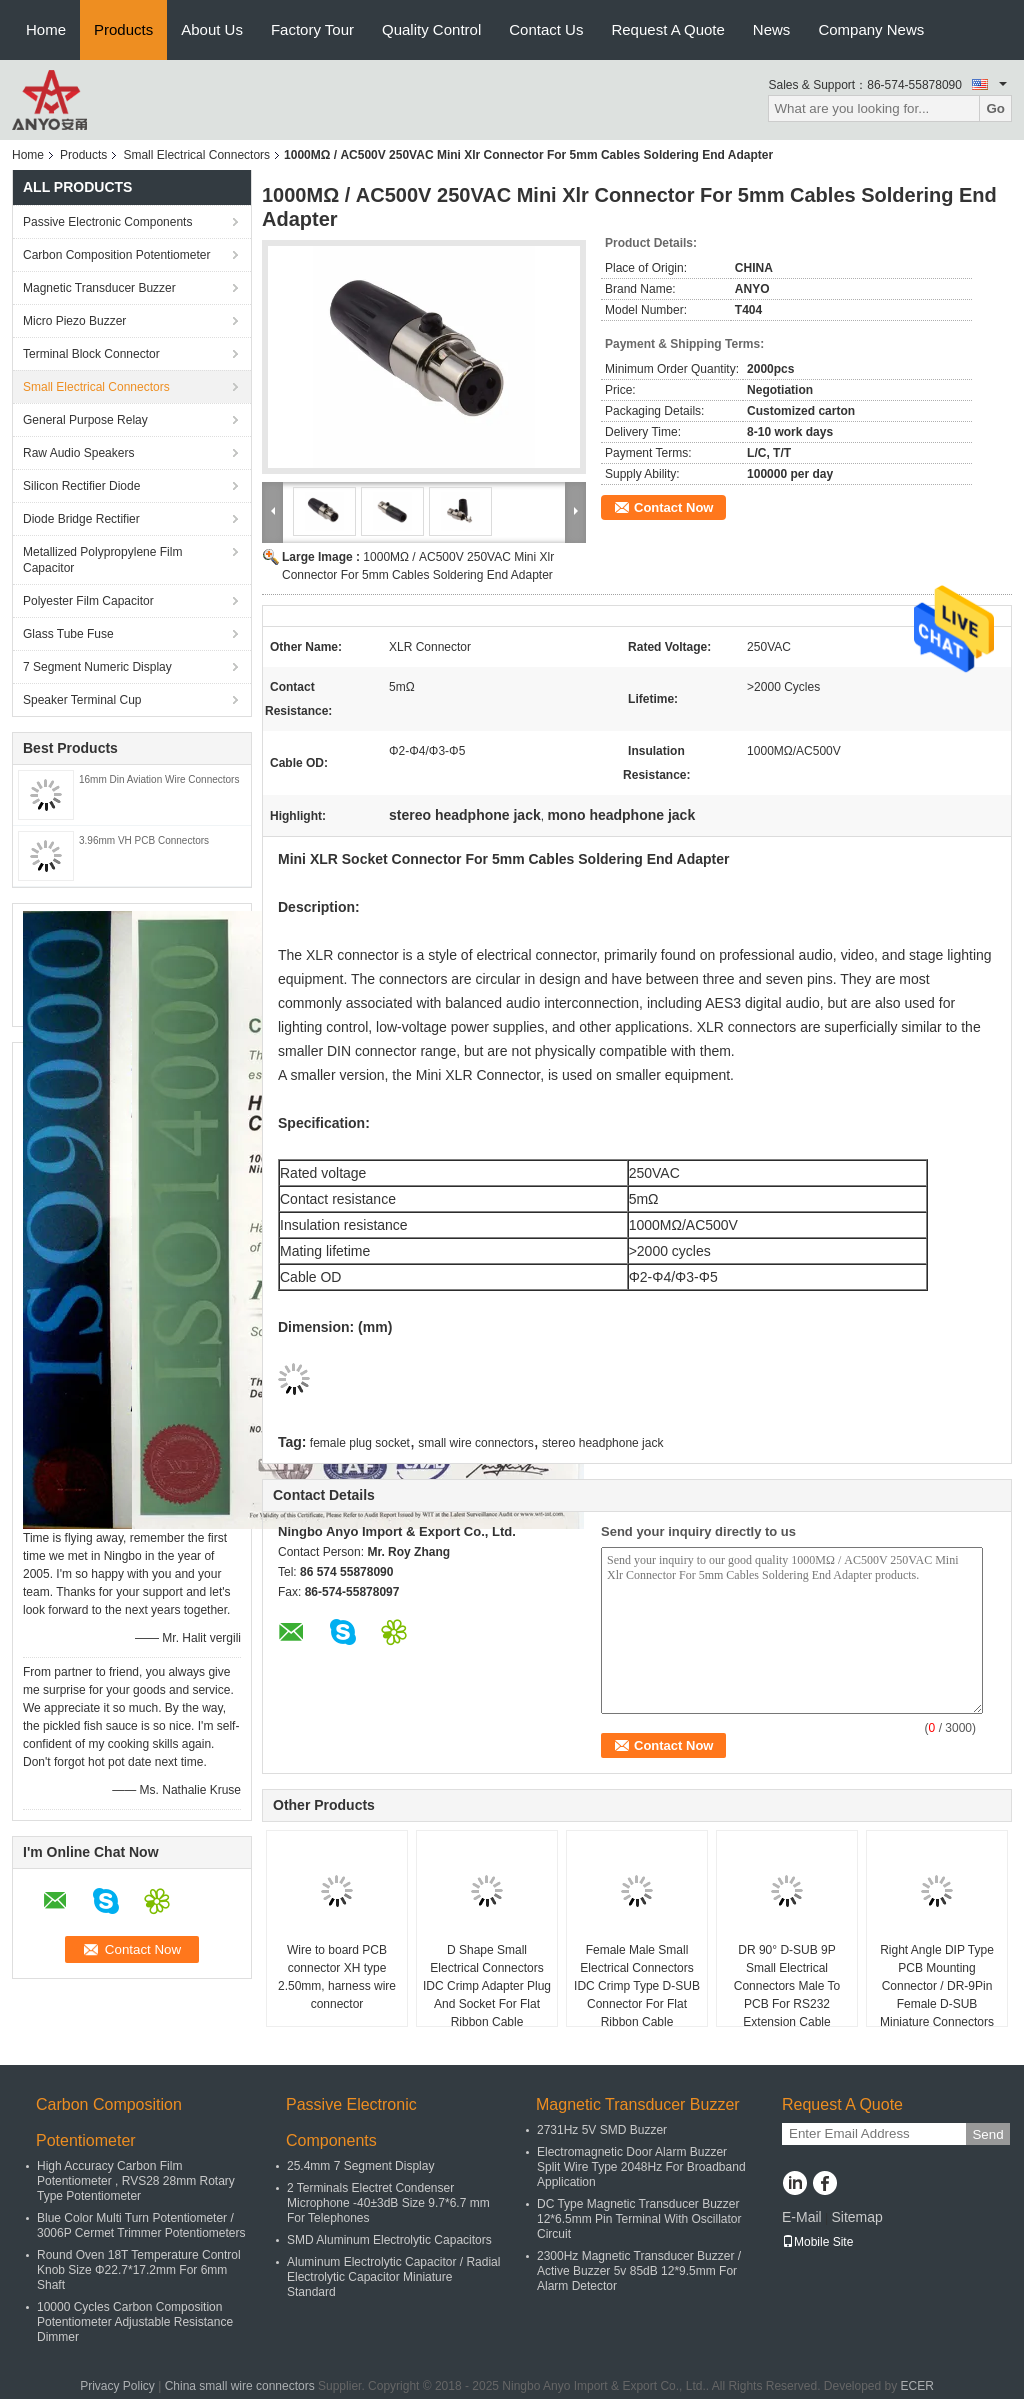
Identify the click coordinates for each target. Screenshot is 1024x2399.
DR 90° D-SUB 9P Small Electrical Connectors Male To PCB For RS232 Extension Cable (787, 1986)
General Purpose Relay (85, 420)
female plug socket (360, 1443)
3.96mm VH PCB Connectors (144, 840)
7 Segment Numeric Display (97, 667)
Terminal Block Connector (91, 354)
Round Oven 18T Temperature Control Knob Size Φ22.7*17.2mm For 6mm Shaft (139, 2270)
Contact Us (546, 29)
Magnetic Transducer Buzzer (99, 288)
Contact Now (673, 507)
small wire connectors (475, 1443)
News (772, 29)
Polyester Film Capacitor (88, 601)
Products (123, 29)
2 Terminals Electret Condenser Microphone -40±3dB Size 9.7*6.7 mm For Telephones (388, 2203)
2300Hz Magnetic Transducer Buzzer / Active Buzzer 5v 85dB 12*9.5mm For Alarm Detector (639, 2271)
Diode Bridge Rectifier (81, 519)
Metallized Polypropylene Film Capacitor (102, 560)
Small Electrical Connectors (196, 155)
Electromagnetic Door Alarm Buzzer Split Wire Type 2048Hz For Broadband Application (641, 2167)
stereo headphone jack (602, 1443)
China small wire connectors (240, 2386)
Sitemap (856, 2217)
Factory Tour (312, 29)
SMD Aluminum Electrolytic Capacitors (389, 2240)
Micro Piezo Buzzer (74, 321)
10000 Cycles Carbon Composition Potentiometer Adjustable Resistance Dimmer (135, 2322)
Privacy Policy (117, 2386)
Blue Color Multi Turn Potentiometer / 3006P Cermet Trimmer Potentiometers (141, 2225)
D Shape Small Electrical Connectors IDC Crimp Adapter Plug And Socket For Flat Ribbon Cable (487, 1986)
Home (46, 29)
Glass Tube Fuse (68, 634)
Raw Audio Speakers (78, 453)
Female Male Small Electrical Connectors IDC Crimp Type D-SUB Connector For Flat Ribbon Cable (637, 1986)
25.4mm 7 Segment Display (360, 2166)
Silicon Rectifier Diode (81, 486)
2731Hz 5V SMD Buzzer (602, 2130)
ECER (917, 2386)
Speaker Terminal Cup (82, 700)
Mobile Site (817, 2242)
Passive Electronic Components (107, 222)
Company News (871, 29)
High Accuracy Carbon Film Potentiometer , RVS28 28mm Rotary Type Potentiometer (136, 2181)
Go (995, 108)
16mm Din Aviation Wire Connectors (159, 779)
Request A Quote (667, 29)
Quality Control (431, 29)
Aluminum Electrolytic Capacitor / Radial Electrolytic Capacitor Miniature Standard (393, 2277)
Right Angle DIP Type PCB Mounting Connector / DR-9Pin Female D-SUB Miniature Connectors (937, 1986)
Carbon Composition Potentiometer (116, 255)
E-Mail (802, 2217)
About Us (212, 29)
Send (987, 2134)
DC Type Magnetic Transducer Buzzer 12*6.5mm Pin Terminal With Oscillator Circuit (639, 2219)
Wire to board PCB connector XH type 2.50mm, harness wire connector (337, 1977)
